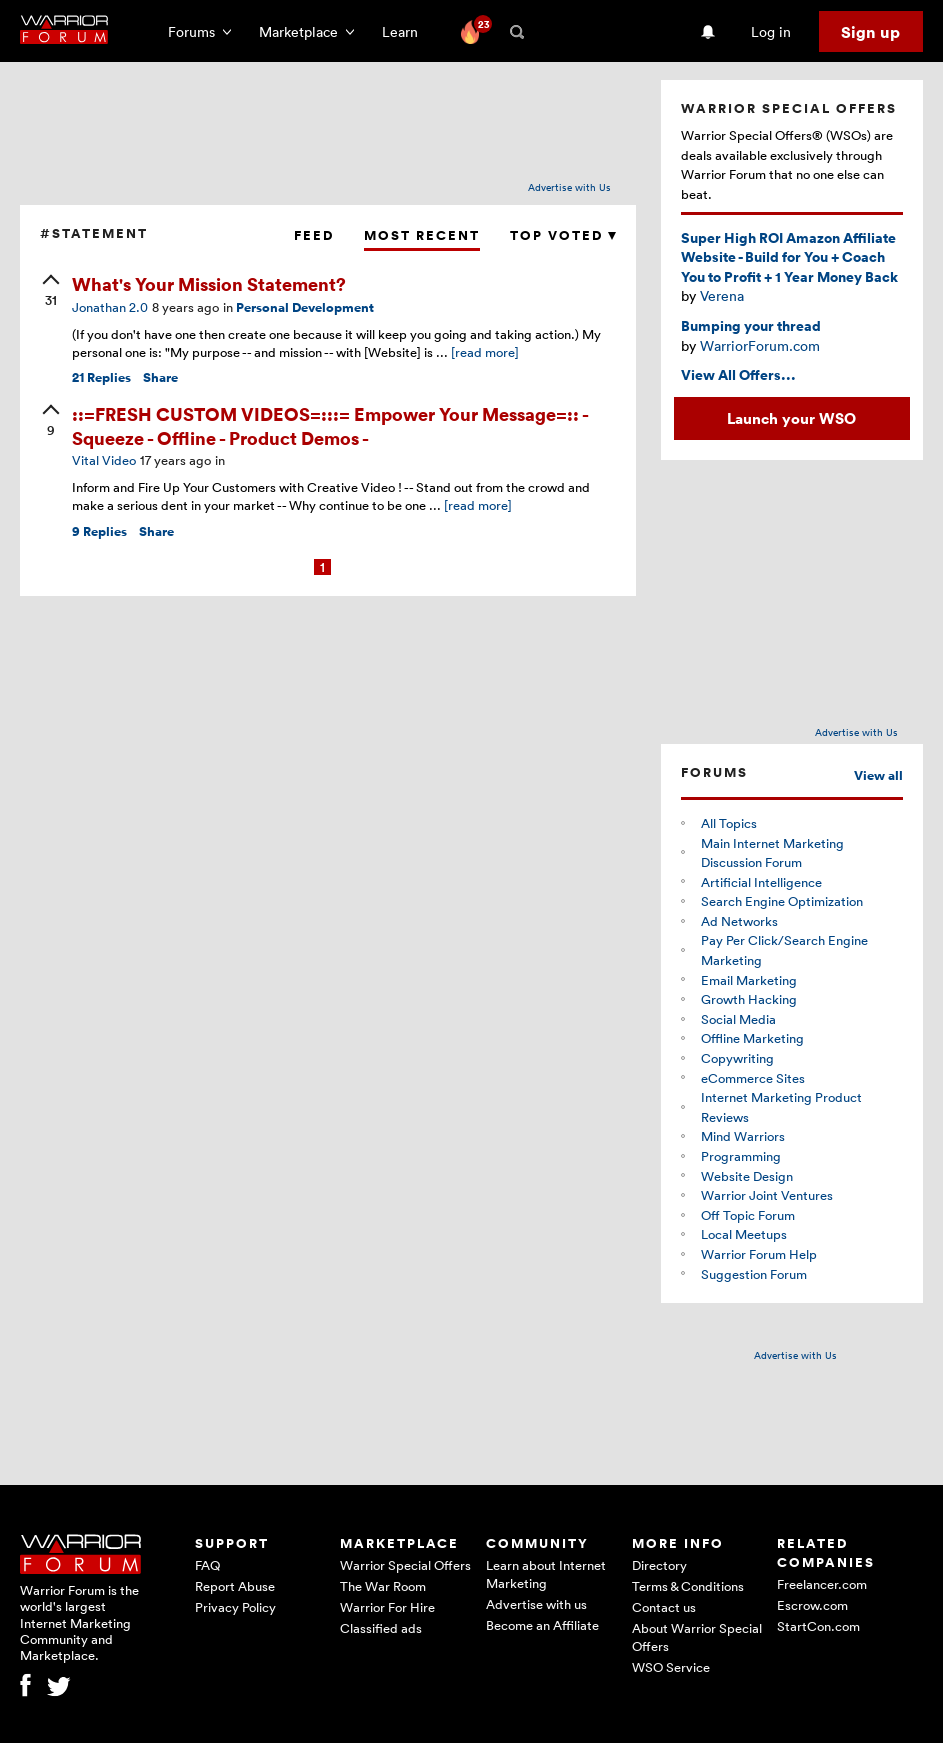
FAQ (207, 1565)
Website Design (747, 1176)
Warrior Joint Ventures (767, 1195)
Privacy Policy (235, 1607)
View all (878, 775)
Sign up (870, 32)
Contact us (664, 1607)
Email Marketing (749, 980)
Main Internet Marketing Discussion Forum (772, 853)
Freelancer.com (822, 1584)
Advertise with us (536, 1604)
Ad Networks (739, 921)
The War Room (383, 1586)
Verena (722, 295)
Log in (771, 31)
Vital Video (104, 460)
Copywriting (737, 1058)
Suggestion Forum (754, 1274)
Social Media (738, 1019)
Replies (101, 377)
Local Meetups (744, 1234)
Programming (741, 1156)
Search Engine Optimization (782, 901)
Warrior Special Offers (405, 1565)
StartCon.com (818, 1626)
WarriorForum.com (760, 345)
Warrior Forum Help (759, 1254)
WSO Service (671, 1667)
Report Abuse (235, 1586)
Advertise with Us (569, 187)
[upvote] (51, 292)
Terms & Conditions (688, 1586)
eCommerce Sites (753, 1078)
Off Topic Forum (748, 1215)
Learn (406, 31)
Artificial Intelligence (761, 882)
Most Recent (422, 235)
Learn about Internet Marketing (546, 1574)
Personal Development (305, 307)
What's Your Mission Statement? (209, 283)
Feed (314, 235)
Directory (659, 1565)
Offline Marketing (752, 1038)
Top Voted (563, 235)
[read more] (485, 352)
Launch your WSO (791, 418)
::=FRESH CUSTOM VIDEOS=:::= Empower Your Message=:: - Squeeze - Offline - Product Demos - (330, 425)
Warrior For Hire (387, 1607)
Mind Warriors (743, 1136)
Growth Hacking (749, 999)
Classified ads (381, 1628)
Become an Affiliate (542, 1625)
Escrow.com (812, 1605)
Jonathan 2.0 (110, 307)
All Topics (729, 823)
